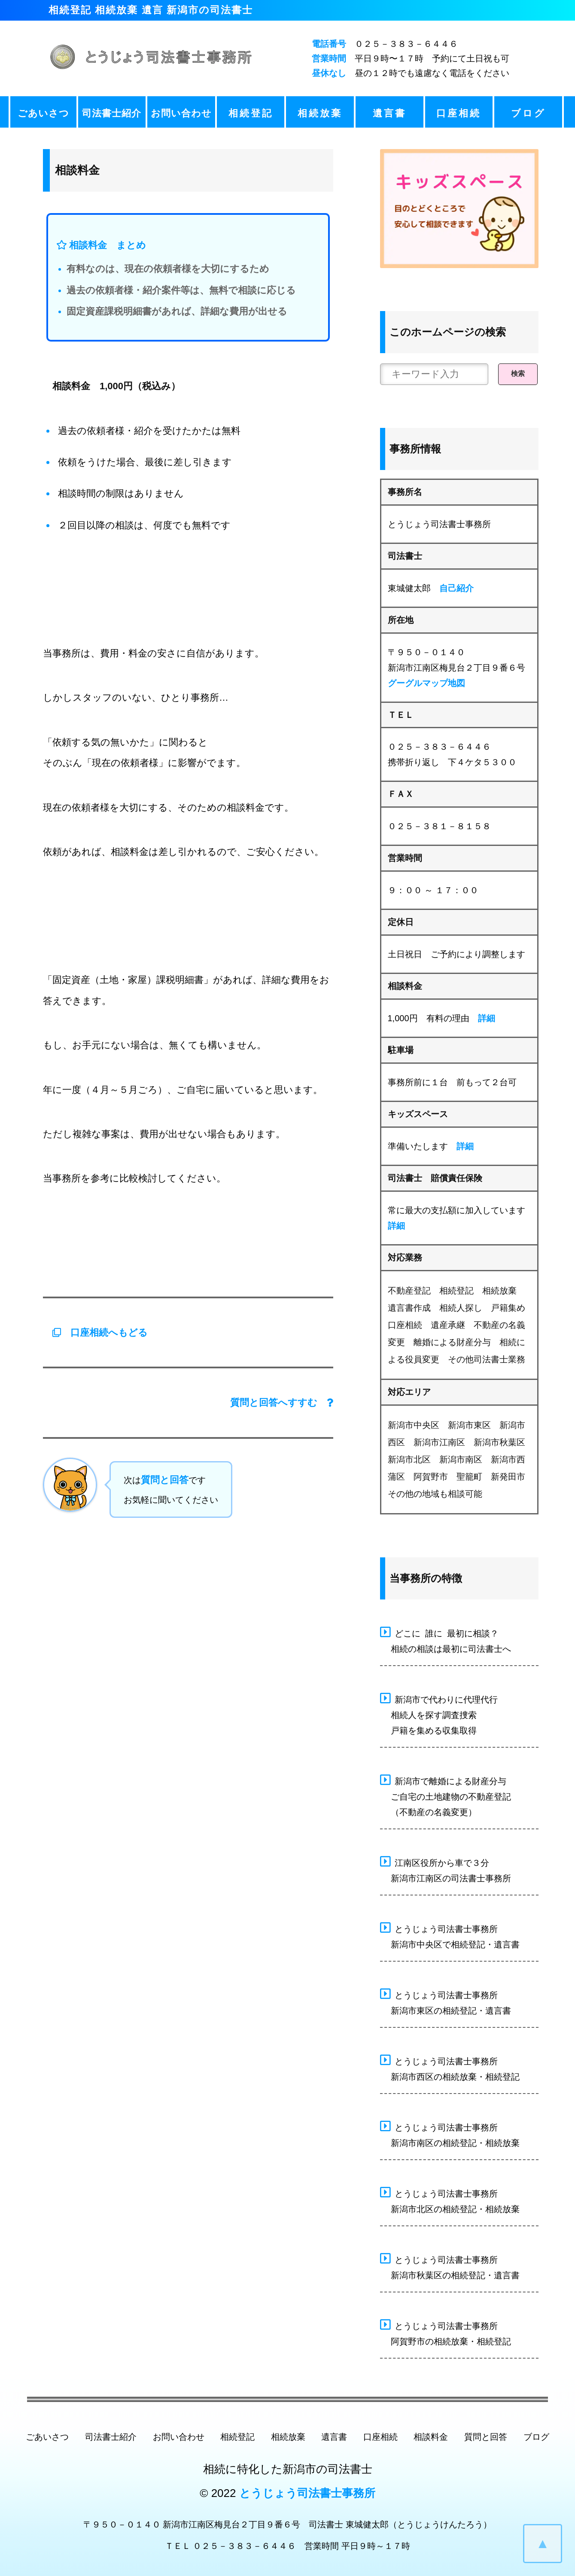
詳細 (486, 1018)
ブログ (528, 113)
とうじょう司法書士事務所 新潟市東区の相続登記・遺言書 (445, 2001)
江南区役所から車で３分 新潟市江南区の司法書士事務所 (445, 1869)
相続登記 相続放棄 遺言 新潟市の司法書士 (151, 9)
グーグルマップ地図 (426, 683)
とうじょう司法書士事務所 (307, 2493)
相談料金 (431, 2437)
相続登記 (250, 113)
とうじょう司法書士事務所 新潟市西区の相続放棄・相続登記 (450, 2068)
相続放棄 (320, 113)
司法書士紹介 (111, 113)
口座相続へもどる (95, 1332)
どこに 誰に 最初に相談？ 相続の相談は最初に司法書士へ (445, 1640)
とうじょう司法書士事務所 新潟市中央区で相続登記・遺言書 (450, 1935)
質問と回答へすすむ (281, 1402)
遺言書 (389, 113)
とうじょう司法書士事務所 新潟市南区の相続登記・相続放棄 (450, 2134)
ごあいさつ (43, 113)
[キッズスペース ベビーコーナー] (459, 208)
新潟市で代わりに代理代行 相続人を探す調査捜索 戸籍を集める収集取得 (439, 1713)
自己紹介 (456, 588)
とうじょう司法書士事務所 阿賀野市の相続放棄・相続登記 (445, 2332)
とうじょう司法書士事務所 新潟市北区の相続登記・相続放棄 (450, 2200)
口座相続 (458, 113)
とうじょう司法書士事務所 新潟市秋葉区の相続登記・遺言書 (450, 2266)
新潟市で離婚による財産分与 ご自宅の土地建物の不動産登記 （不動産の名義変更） (445, 1795)
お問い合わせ (181, 113)
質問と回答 (165, 1479)
